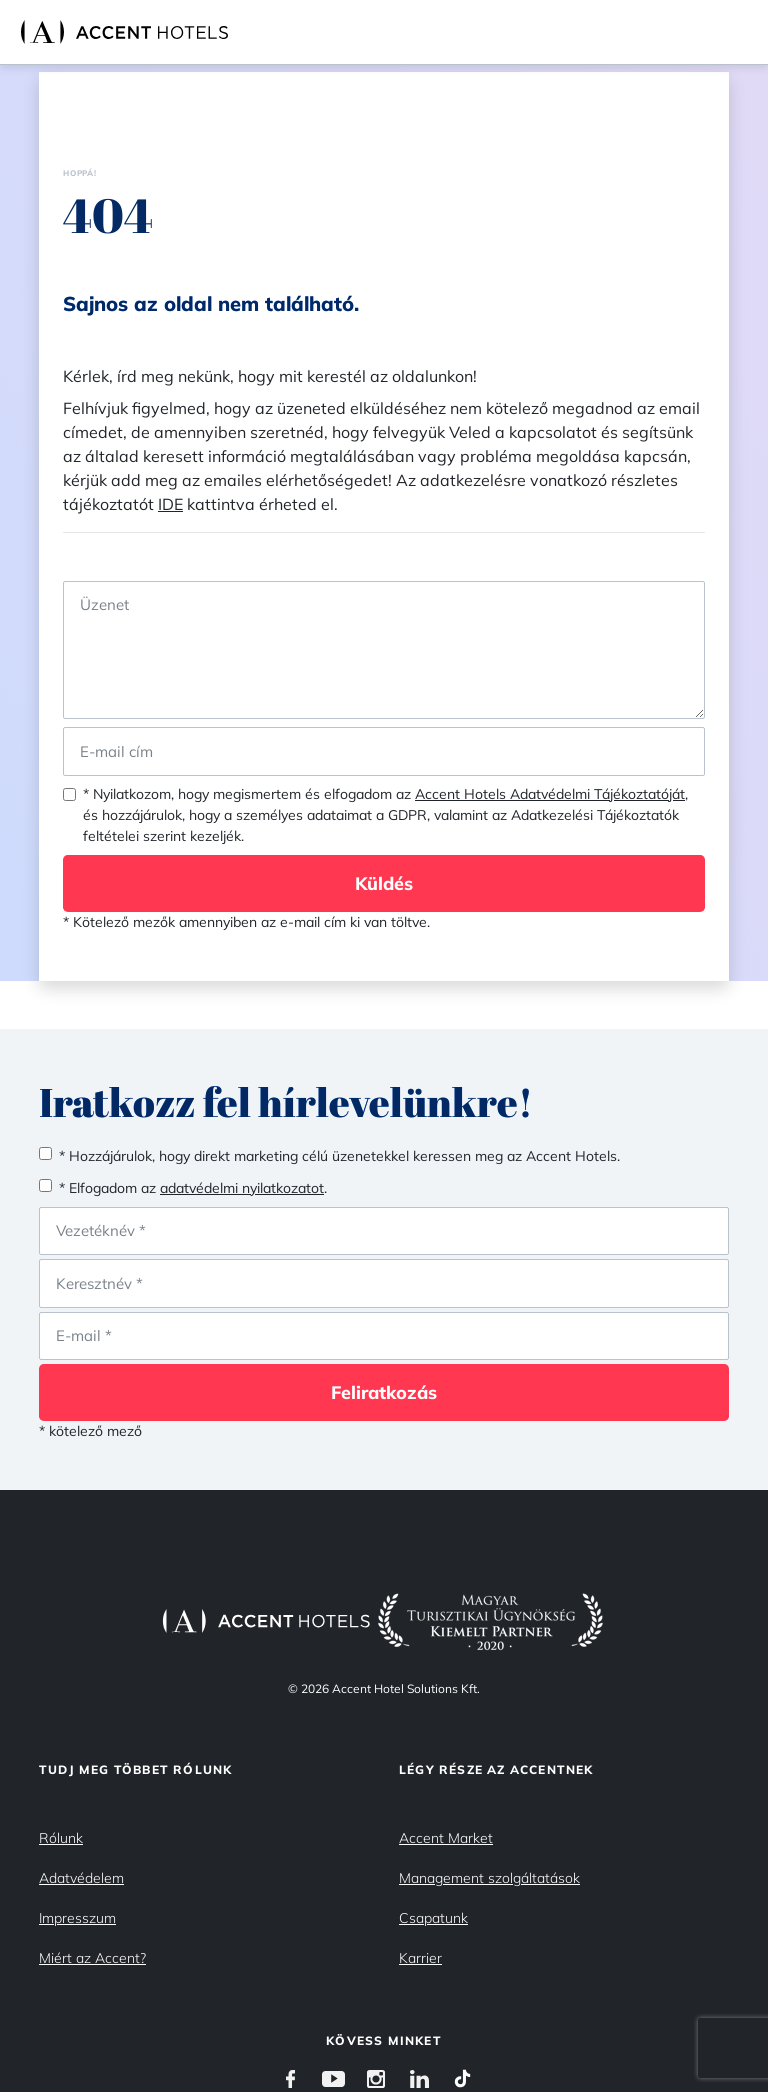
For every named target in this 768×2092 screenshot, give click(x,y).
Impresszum (77, 1918)
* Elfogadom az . (193, 1188)
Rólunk (61, 1838)
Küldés (384, 883)
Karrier (420, 1958)
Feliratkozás (384, 1392)
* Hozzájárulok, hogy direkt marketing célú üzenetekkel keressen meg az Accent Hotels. (339, 1156)
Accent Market (446, 1838)
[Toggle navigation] (747, 32)
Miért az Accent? (92, 1958)
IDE (170, 504)
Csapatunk (433, 1918)
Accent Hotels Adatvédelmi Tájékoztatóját (550, 794)
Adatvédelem (81, 1878)
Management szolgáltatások (489, 1878)
